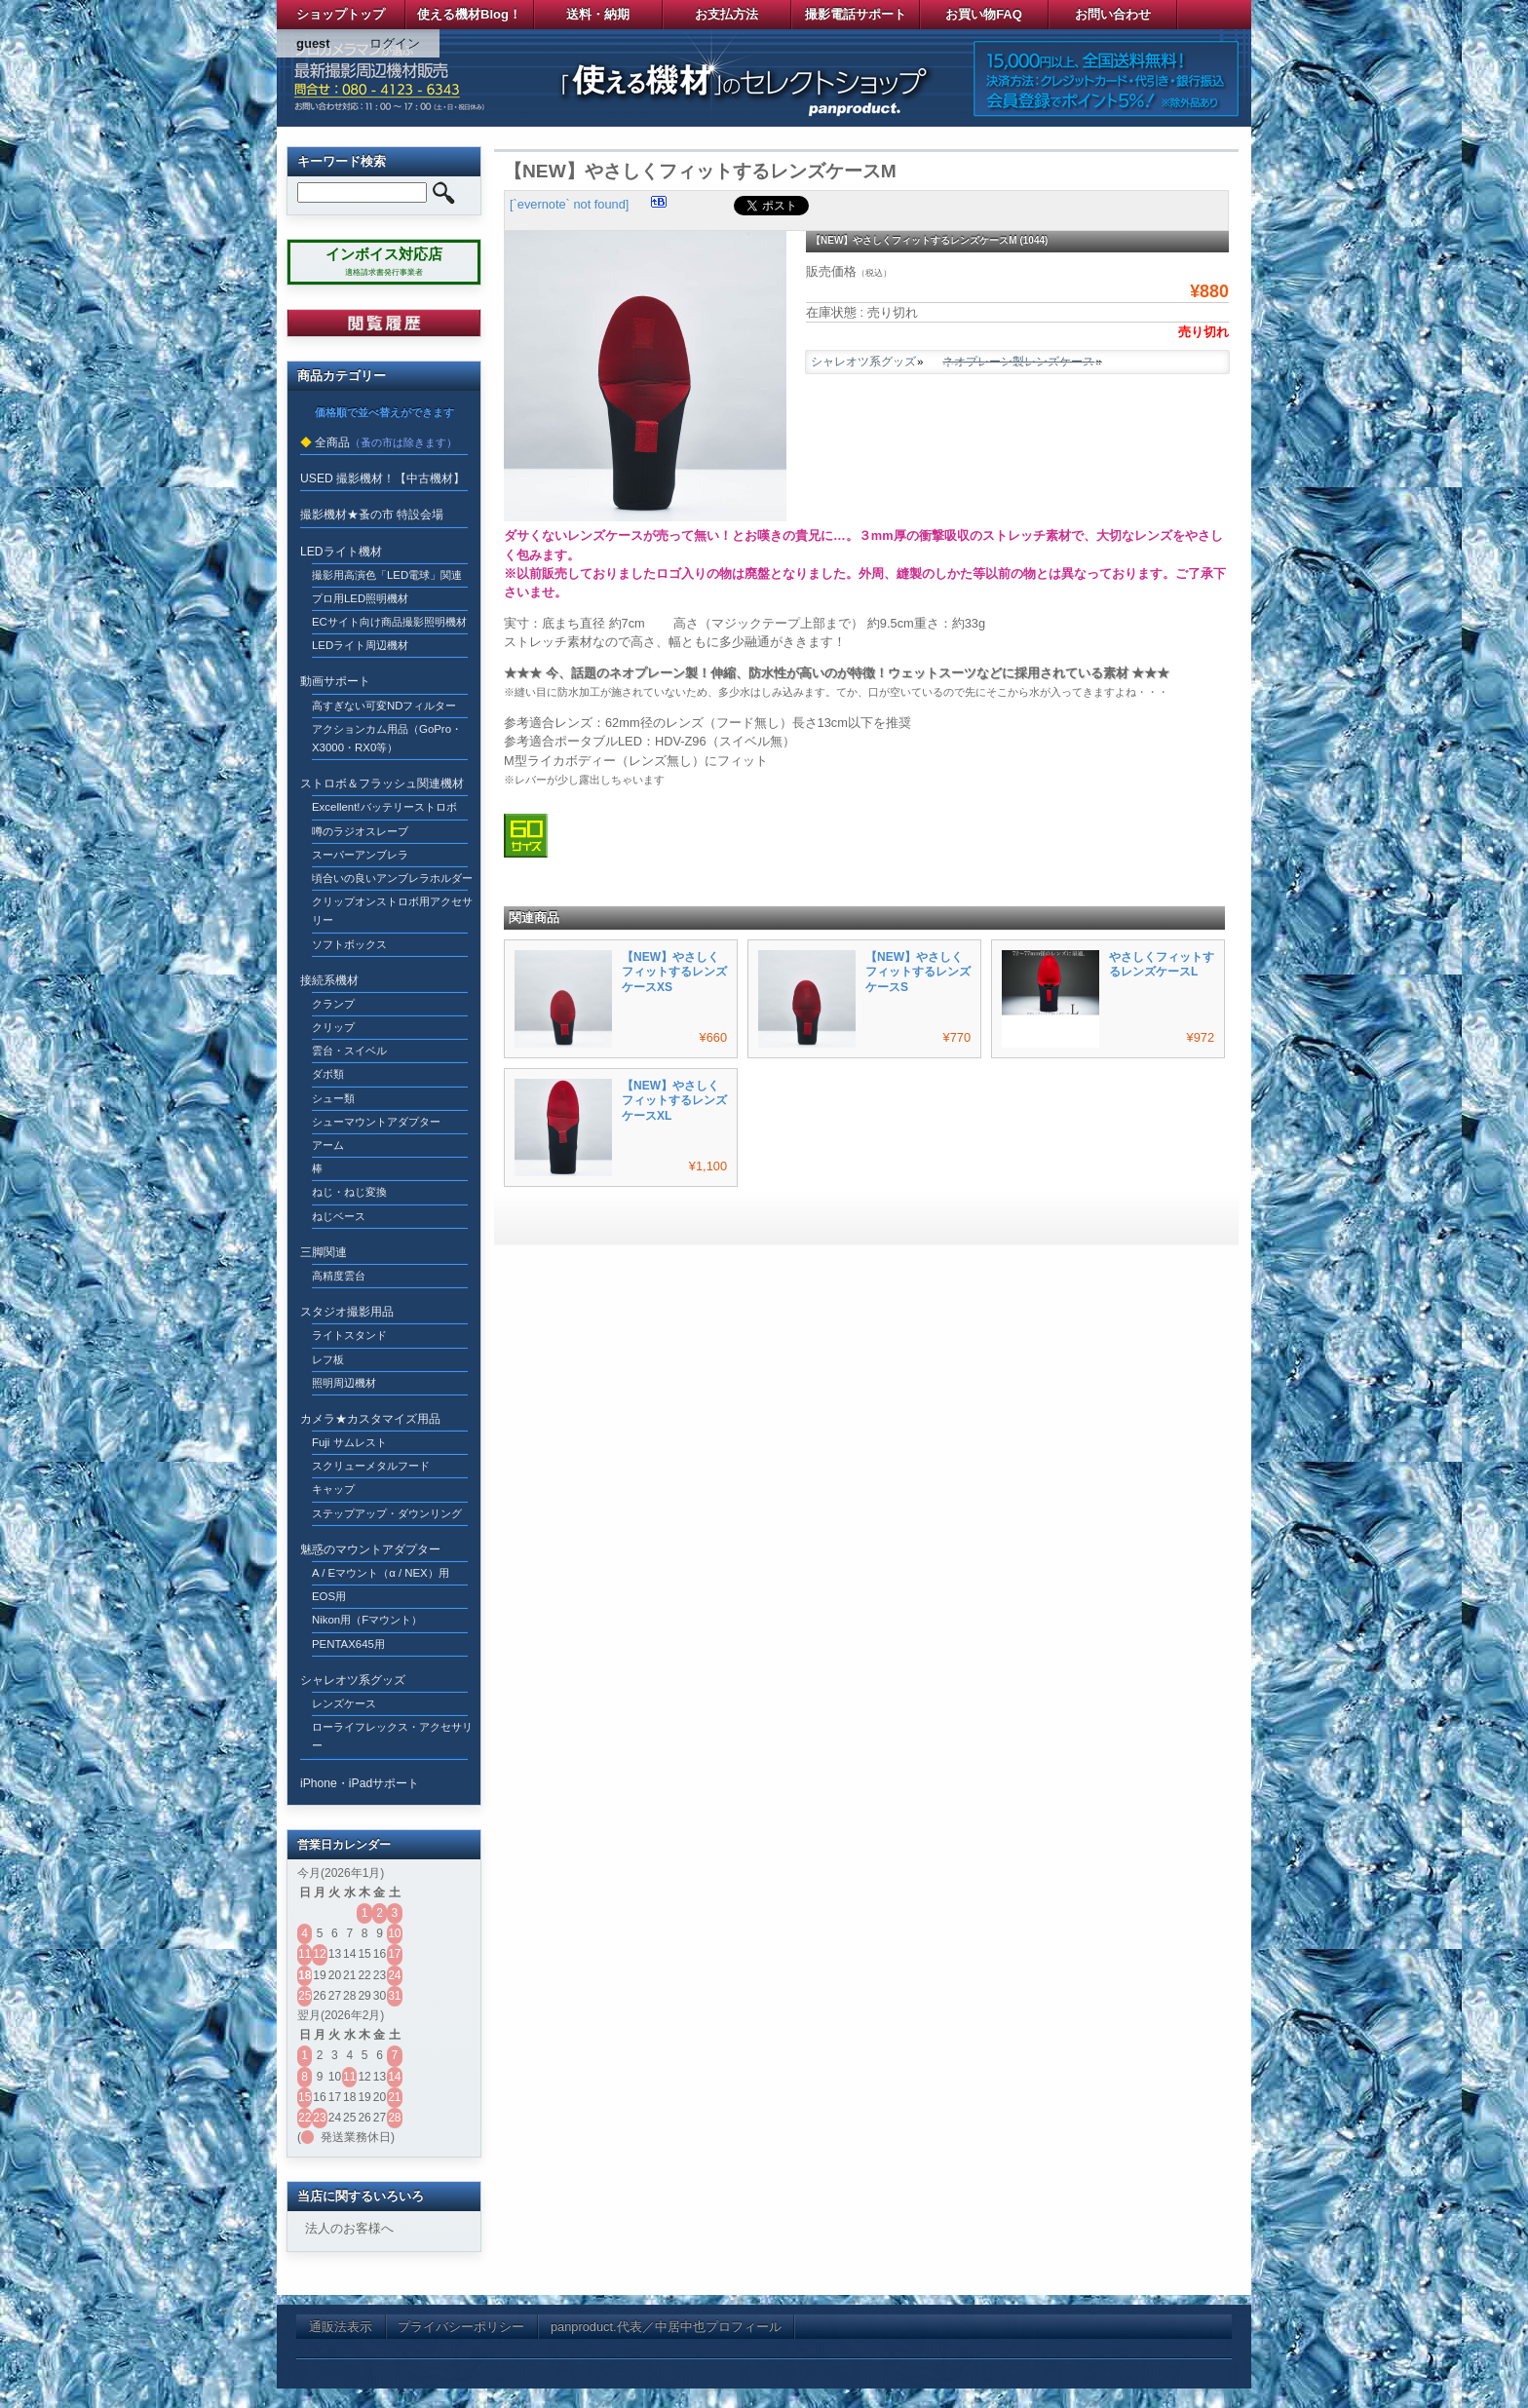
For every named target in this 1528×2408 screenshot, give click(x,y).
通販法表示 (340, 2326)
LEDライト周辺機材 (360, 645)
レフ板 (328, 1359)
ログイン (394, 43)
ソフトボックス (349, 944)
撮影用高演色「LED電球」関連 (387, 575)
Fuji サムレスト (349, 1442)
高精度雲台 (338, 1275)
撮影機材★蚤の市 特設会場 (371, 514)
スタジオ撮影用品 (347, 1312)
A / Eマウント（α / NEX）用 (380, 1573)
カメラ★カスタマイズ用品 (370, 1419)
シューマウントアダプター (376, 1122)
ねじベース (338, 1216)
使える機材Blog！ (469, 14)
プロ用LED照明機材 (360, 598)
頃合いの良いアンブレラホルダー (392, 878)
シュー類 (333, 1098)
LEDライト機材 (341, 551)
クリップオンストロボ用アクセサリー (392, 911)
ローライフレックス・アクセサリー (392, 1736)
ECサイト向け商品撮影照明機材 (389, 622)
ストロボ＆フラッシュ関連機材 (382, 783)
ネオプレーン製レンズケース (1018, 361)
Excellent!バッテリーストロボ (384, 807)
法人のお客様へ (349, 2228)
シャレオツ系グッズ (863, 361)
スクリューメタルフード (371, 1466)
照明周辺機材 (344, 1383)
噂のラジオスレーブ (360, 831)
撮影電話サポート (855, 14)
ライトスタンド (349, 1335)
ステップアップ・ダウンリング (387, 1513)
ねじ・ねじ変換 (349, 1192)
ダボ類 (328, 1074)
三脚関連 (323, 1252)
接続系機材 (329, 980)
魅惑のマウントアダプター (370, 1549)
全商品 (332, 442)
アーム (328, 1145)
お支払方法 (726, 14)
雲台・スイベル (349, 1050)
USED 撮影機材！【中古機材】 (382, 478)
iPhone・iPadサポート (359, 1783)
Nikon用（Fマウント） (367, 1619)
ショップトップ (340, 14)
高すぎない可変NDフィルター (384, 705)
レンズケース (344, 1703)
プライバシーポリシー (461, 2326)
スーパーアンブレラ (360, 854)
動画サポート (335, 681)
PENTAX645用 (348, 1644)
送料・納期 (598, 14)
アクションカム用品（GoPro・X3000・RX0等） (387, 738)
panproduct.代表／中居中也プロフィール (666, 2326)
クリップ (333, 1027)
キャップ (333, 1489)
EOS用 (329, 1596)
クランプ (333, 1004)
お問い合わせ (1113, 14)
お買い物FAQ (983, 14)
